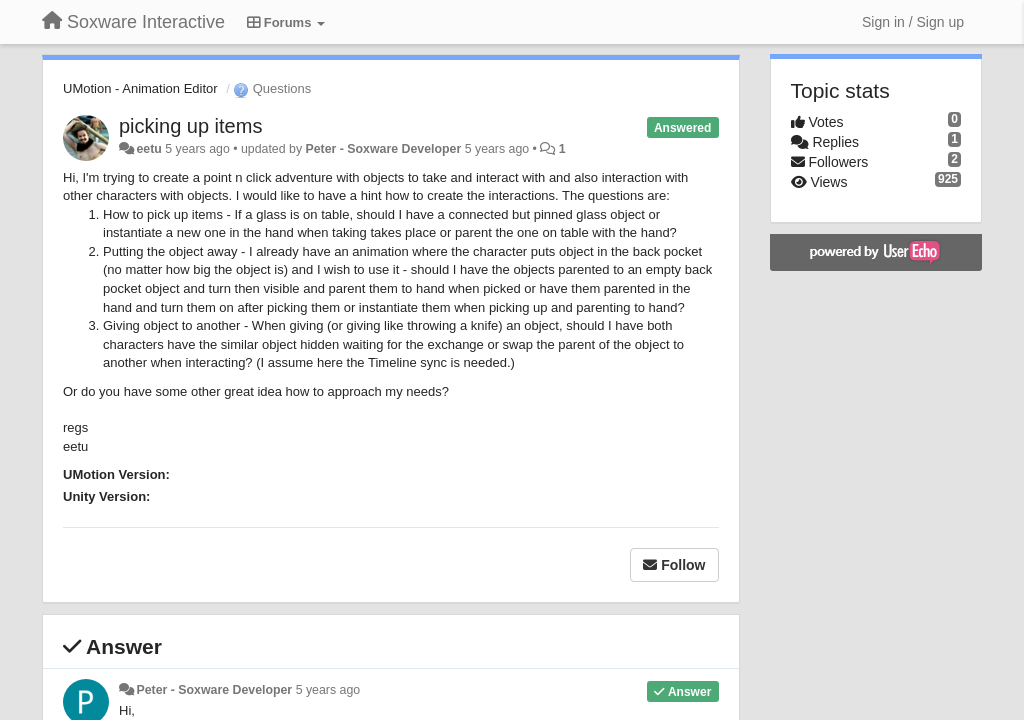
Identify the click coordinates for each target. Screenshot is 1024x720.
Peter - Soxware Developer (383, 149)
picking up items (190, 126)
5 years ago (328, 690)
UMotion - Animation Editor (140, 88)
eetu (148, 149)
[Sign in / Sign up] (913, 22)
